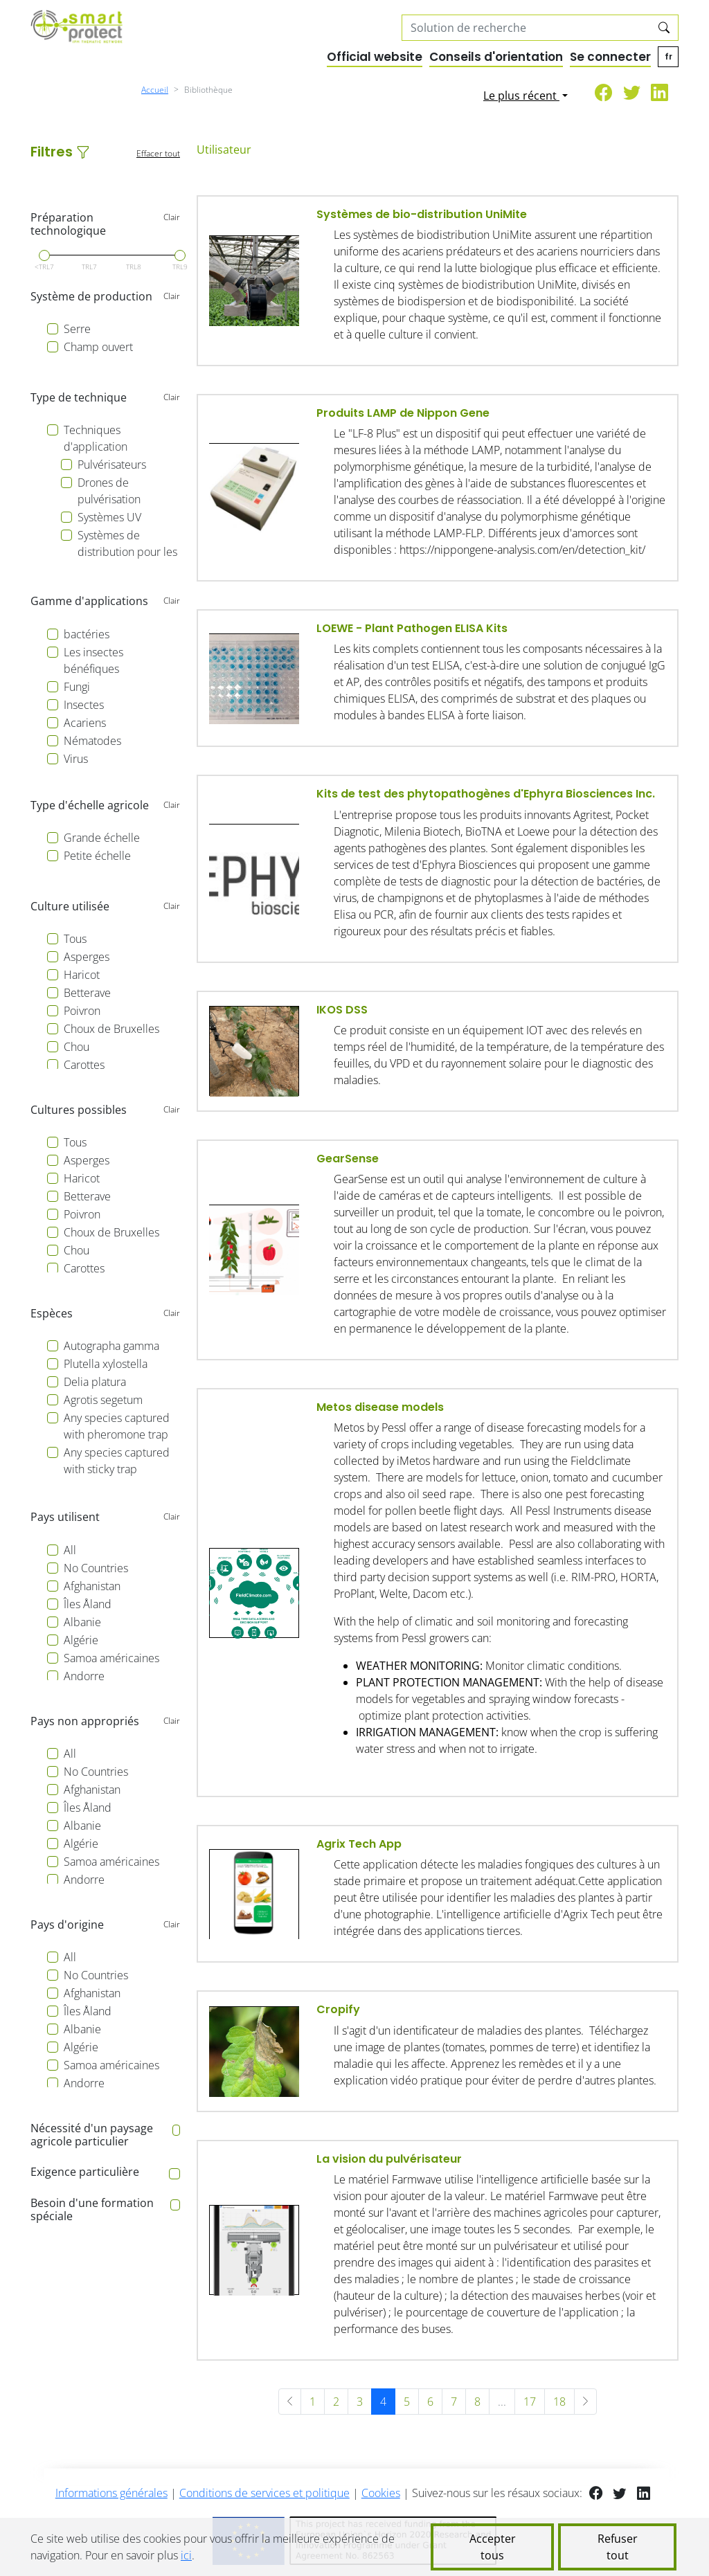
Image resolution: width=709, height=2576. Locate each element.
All (70, 1550)
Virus (76, 758)
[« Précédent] (289, 2401)
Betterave (87, 992)
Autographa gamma (111, 1345)
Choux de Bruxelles (111, 1028)
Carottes (84, 1064)
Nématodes (92, 740)
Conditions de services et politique (264, 2493)
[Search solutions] (526, 27)
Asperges (86, 956)
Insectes (84, 704)
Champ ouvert (98, 346)
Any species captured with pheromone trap (117, 1426)
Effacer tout (158, 153)
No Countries (96, 1568)
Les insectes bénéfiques (93, 660)
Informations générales (111, 2493)
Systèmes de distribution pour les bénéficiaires (127, 552)
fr (668, 56)
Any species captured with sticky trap (117, 1461)
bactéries (86, 634)
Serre (77, 328)
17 (529, 2401)
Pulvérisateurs (112, 464)
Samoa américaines (111, 1658)
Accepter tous (492, 2547)
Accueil (154, 90)
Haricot (82, 974)
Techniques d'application (95, 438)
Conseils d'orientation (496, 56)
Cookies (380, 2493)
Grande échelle (102, 837)
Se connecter (610, 56)
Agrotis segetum (103, 1399)
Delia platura (95, 1381)
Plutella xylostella (105, 1363)
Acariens (85, 722)
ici (186, 2555)
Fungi (77, 686)
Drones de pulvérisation (109, 491)
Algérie (81, 1640)
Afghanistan (92, 1586)
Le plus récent (521, 95)
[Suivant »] (585, 2401)
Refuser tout (618, 2547)
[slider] (44, 255)
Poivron (82, 1010)
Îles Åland (87, 1604)
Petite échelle (97, 855)
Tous (75, 938)
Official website (374, 56)
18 (559, 2401)
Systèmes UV (109, 517)
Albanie (82, 1622)
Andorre (84, 1676)
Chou (76, 1046)
